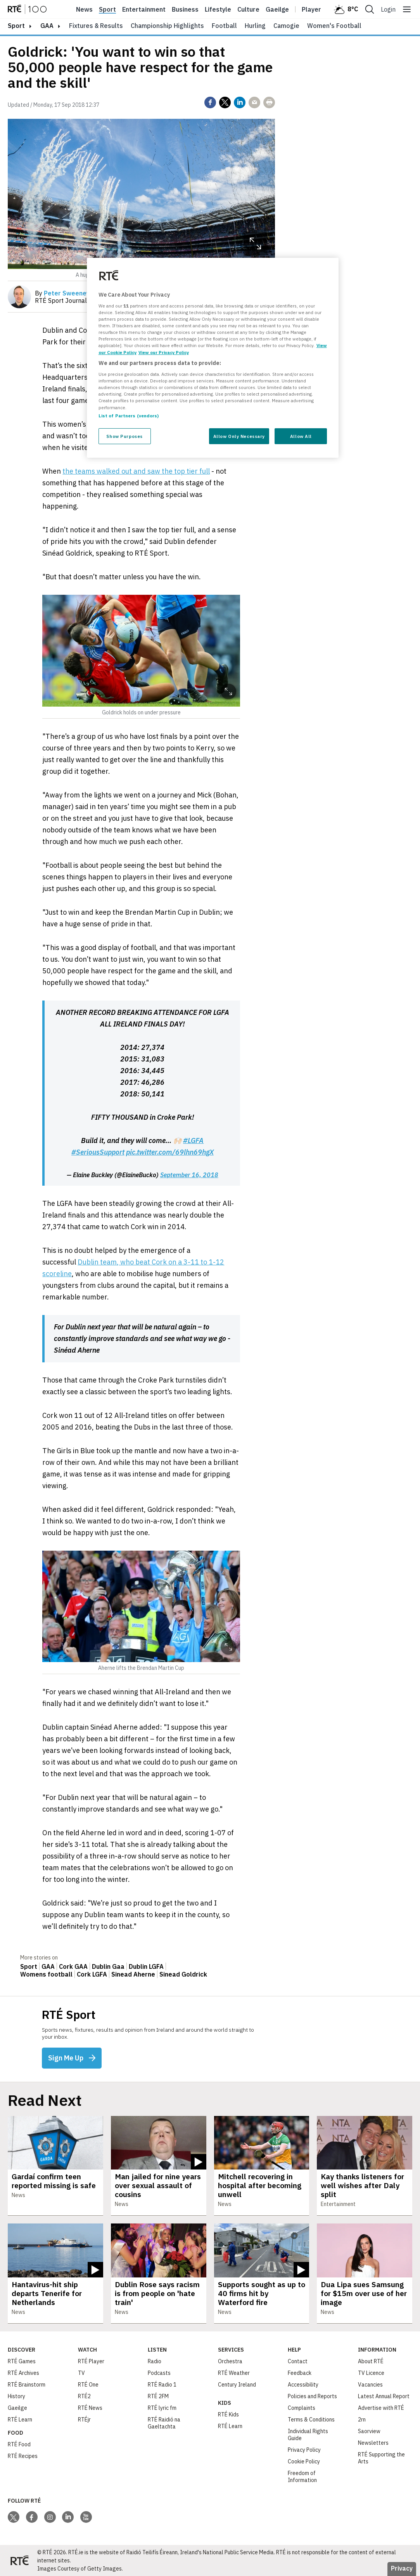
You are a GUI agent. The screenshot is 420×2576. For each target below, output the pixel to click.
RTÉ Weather (234, 2372)
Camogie (286, 26)
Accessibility (303, 2384)
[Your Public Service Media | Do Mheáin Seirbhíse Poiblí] (19, 2560)
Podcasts (159, 2372)
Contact (298, 2361)
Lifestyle (218, 9)
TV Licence (371, 2372)
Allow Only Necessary (239, 436)
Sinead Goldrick (183, 1974)
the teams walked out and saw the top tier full (136, 471)
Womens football (46, 1974)
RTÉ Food (19, 2444)
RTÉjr (84, 2419)
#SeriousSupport (97, 1152)
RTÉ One (88, 2384)
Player (311, 9)
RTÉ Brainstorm (26, 2384)
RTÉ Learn (20, 2419)
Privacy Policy (304, 2449)
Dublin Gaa (108, 1966)
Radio (154, 2361)
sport (16, 26)
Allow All (301, 436)
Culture (248, 9)
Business (185, 9)
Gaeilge (277, 9)
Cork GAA (73, 1966)
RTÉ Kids (228, 2414)
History (16, 2396)
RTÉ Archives (23, 2372)
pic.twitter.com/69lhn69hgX (170, 1152)
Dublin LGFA (146, 1966)
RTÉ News (90, 2407)
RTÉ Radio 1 (162, 2384)
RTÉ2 (84, 2396)
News (84, 9)
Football (224, 26)
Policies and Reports (312, 2396)
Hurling (255, 26)
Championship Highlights (167, 26)
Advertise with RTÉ (381, 2407)
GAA (47, 26)
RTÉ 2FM (158, 2396)
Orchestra (230, 2361)
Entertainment (144, 9)
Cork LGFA (92, 1974)
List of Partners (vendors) (129, 416)
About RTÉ (371, 2361)
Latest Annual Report (384, 2396)
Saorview (369, 2431)
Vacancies (370, 2384)
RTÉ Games (22, 2361)
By (62, 293)
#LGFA (193, 1140)
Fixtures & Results (96, 26)
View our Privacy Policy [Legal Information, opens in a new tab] (163, 352)
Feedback (299, 2372)
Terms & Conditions (311, 2419)
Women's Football (334, 26)
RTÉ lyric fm (162, 2407)
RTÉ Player (91, 2361)
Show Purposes (124, 436)
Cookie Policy (304, 2461)
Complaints (301, 2407)
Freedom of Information (302, 2477)
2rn (362, 2419)
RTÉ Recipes (23, 2456)
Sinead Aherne (133, 1974)
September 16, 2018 (189, 1175)
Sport (107, 9)
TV (81, 2372)
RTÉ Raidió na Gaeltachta (164, 2423)
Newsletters (373, 2442)
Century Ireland (237, 2384)
